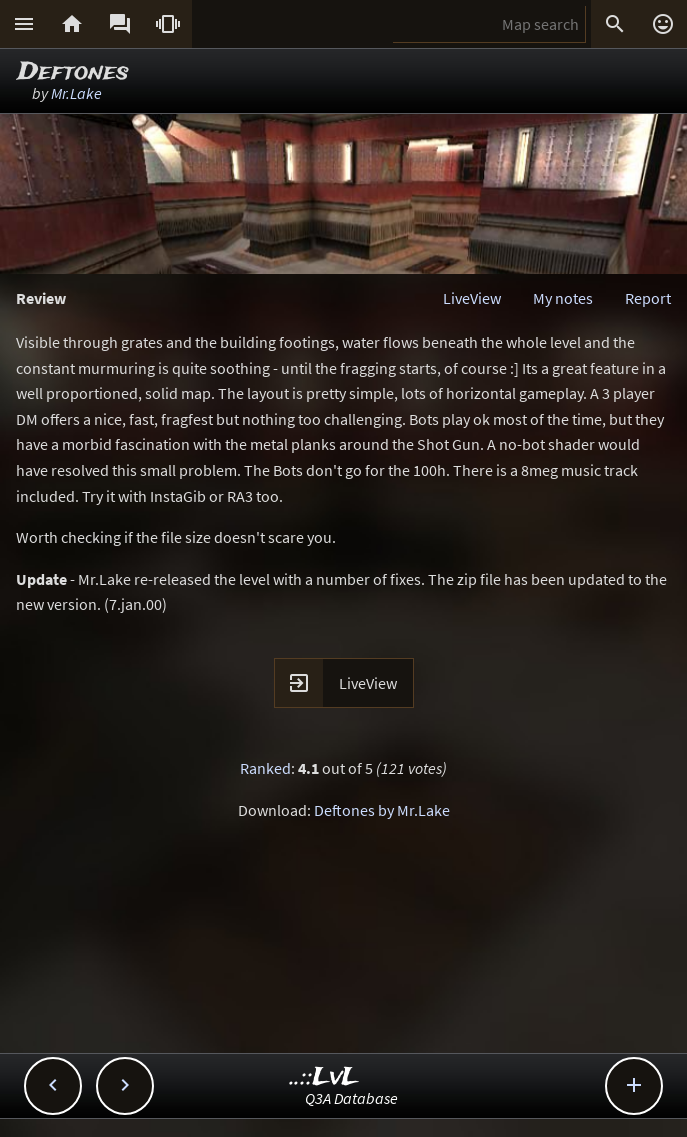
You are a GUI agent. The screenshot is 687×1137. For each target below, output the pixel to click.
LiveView (472, 298)
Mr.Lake (76, 93)
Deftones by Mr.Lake (382, 810)
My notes (563, 298)
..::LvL (324, 1077)
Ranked (265, 768)
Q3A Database (351, 1098)
